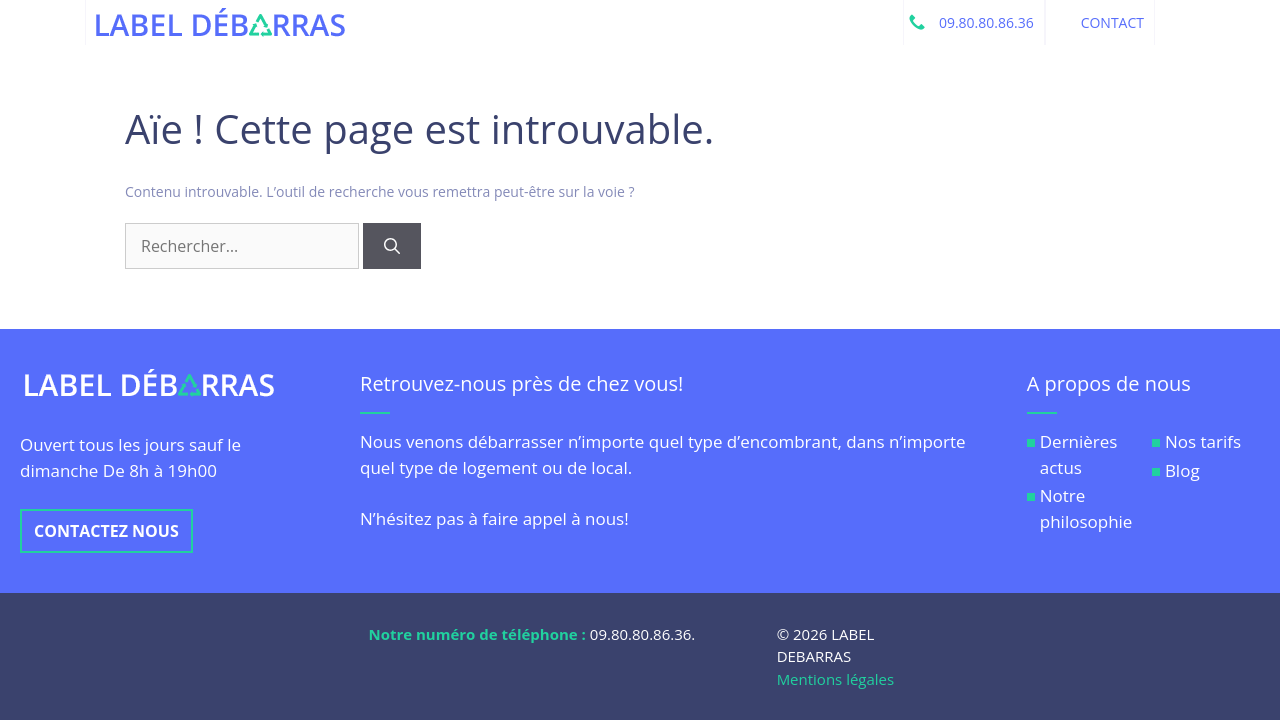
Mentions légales (836, 679)
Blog (1182, 470)
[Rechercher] (392, 246)
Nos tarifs (1203, 441)
